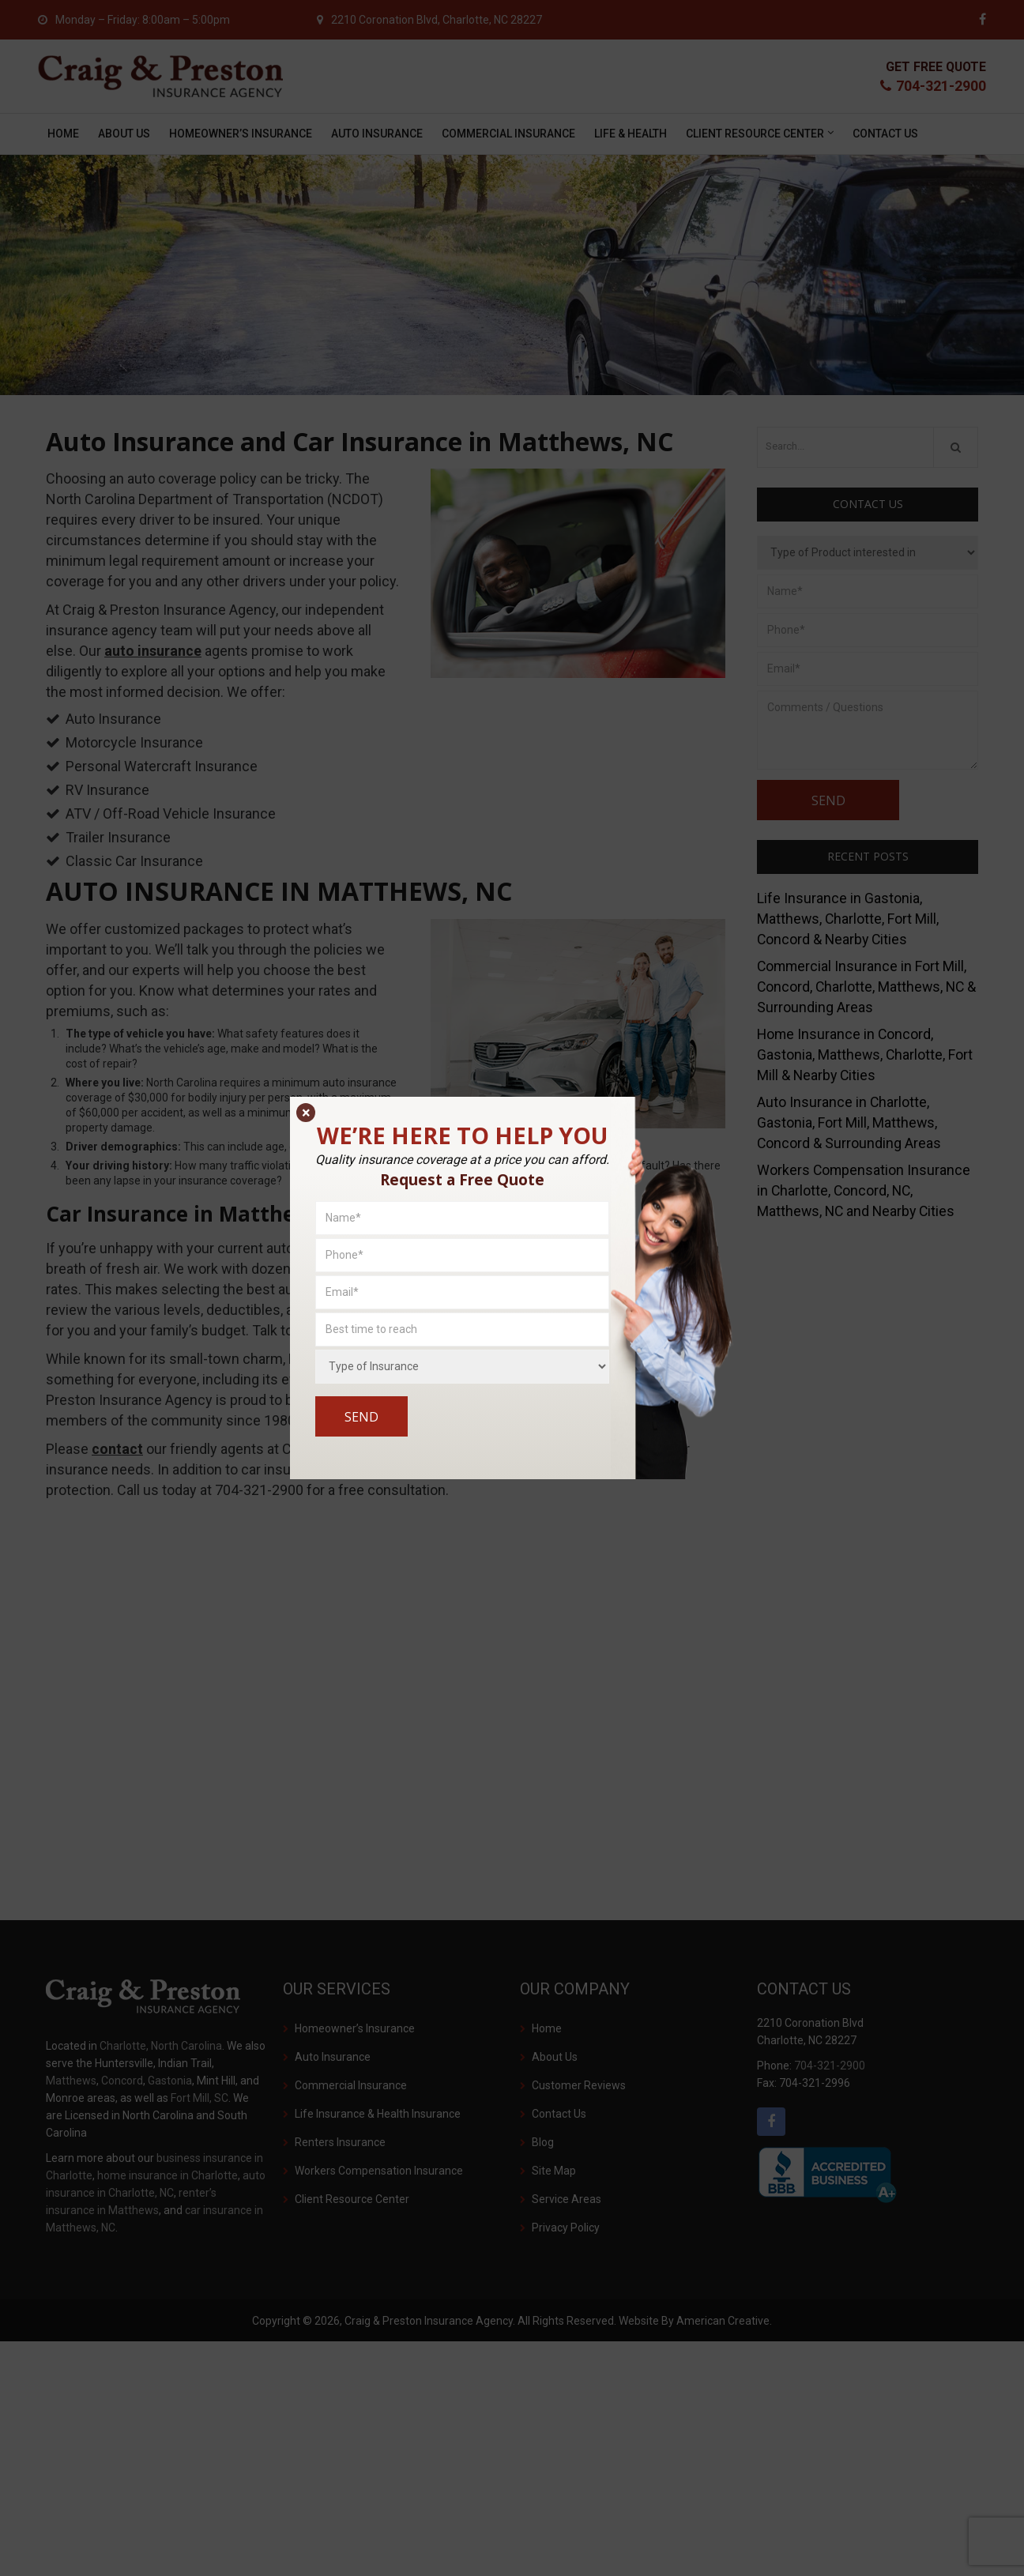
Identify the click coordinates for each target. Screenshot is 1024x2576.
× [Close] (306, 1112)
